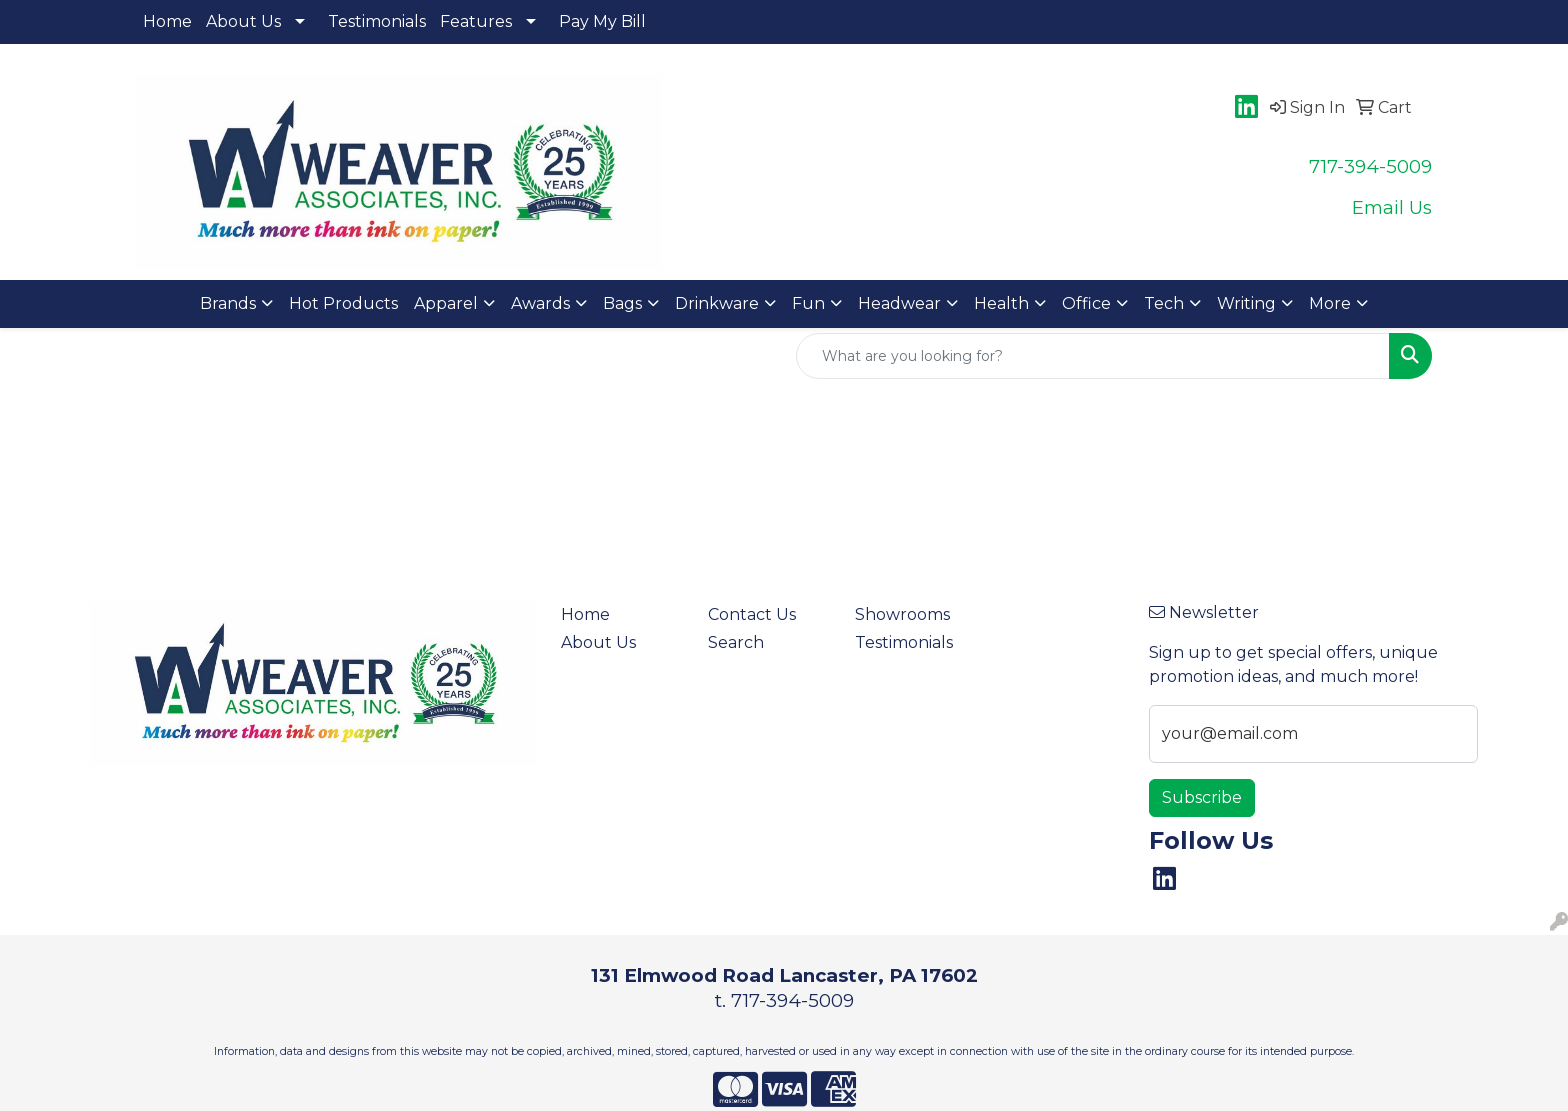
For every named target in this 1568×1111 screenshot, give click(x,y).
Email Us (1392, 207)
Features (476, 21)
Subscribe (1202, 797)
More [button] (1330, 303)
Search (736, 642)
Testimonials (377, 21)
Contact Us (752, 614)
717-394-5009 (1370, 166)
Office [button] (1086, 303)
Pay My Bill (602, 21)
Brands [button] (228, 303)
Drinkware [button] (717, 303)
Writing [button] (1246, 303)
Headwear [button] (899, 303)
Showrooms (902, 614)
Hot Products (343, 303)
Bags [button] (622, 303)
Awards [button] (540, 303)
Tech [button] (1164, 303)
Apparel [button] (446, 303)
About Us (243, 21)
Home (167, 21)
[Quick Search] (1093, 356)
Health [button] (1001, 303)
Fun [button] (808, 303)
